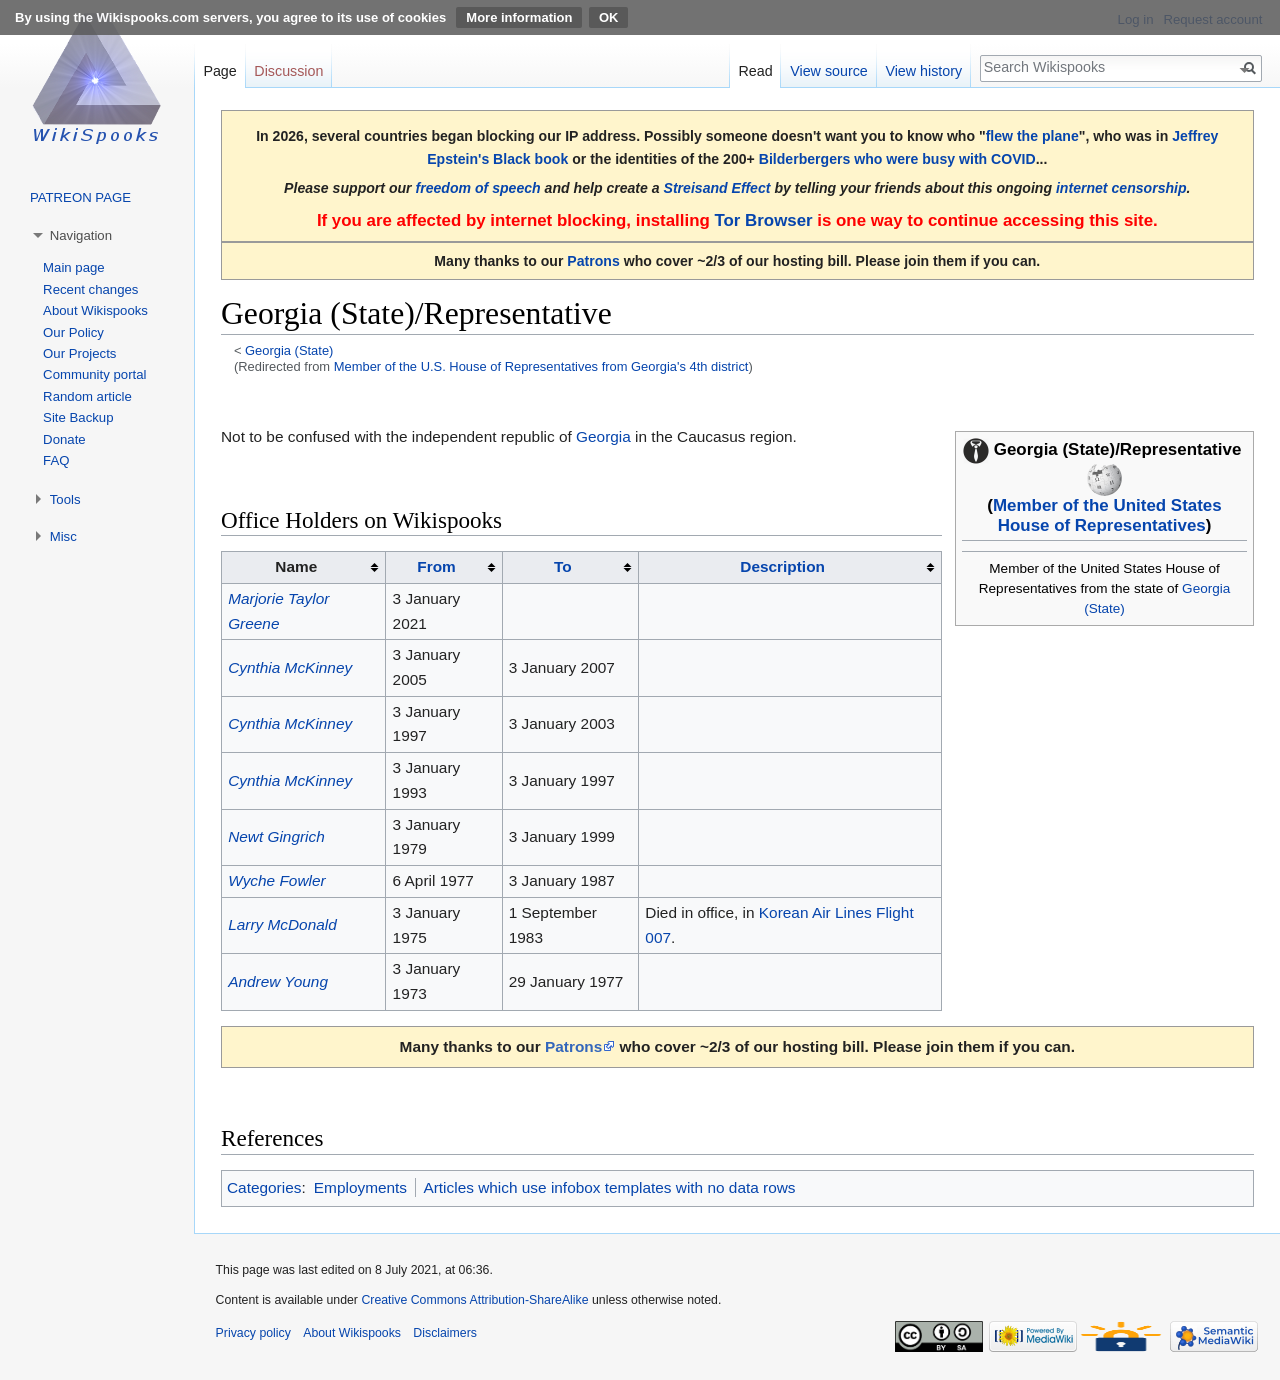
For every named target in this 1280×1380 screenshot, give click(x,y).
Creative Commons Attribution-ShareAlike (474, 1300)
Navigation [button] (81, 235)
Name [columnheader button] (296, 566)
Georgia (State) (289, 350)
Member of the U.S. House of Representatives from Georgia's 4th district (541, 366)
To (563, 566)
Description (782, 566)
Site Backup (78, 417)
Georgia (603, 436)
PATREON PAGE (80, 197)
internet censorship (1121, 188)
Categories (264, 1187)
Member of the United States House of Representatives (1107, 515)
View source (829, 71)
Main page (74, 267)
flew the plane (1032, 136)
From (436, 566)
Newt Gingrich (276, 836)
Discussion (288, 71)
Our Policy (73, 332)
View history (923, 71)
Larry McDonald (282, 924)
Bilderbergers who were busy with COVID (897, 159)
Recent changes (90, 289)
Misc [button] (63, 536)
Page (219, 71)
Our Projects (79, 353)
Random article (87, 396)
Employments (360, 1187)
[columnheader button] (444, 568)
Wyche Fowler (277, 880)
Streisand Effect (717, 188)
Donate (64, 439)
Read (755, 71)
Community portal (94, 374)
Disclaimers (445, 1333)
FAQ (56, 460)
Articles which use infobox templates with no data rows (609, 1187)
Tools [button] (65, 499)
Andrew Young (278, 981)
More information (519, 17)
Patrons (593, 261)
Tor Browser (763, 220)
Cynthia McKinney (290, 667)
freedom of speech (478, 188)
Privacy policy (253, 1333)
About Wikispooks (95, 310)
